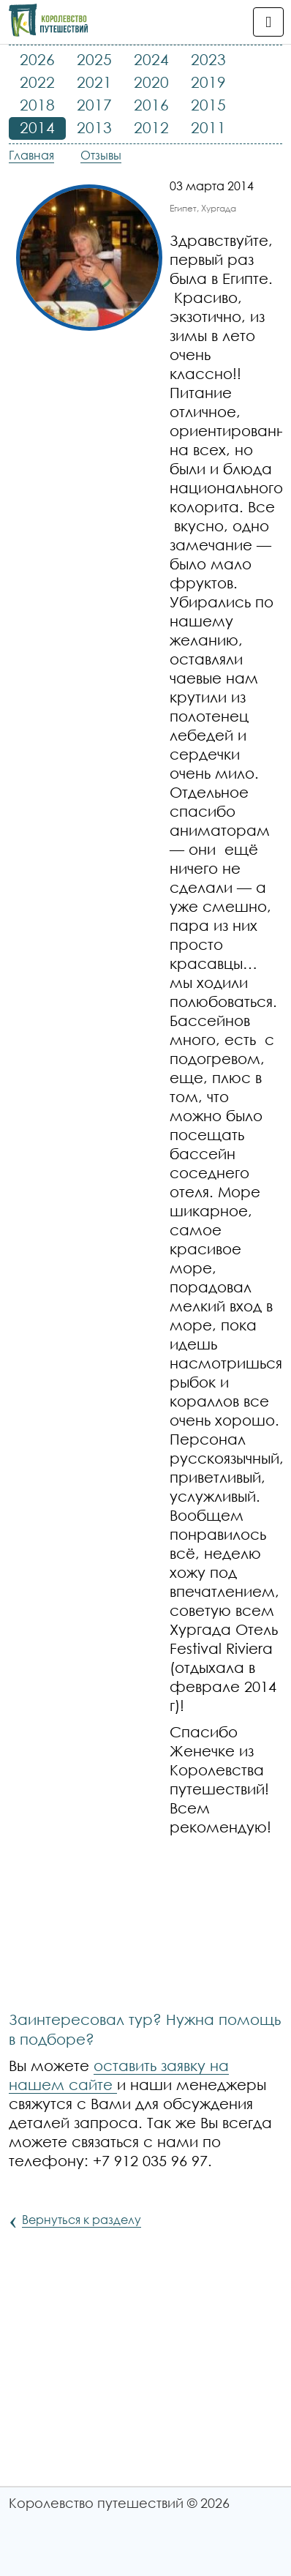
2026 (37, 59)
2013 (94, 127)
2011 (208, 127)
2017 (94, 104)
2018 (37, 104)
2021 (94, 81)
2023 (208, 59)
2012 (151, 127)
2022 (37, 81)
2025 (94, 59)
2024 (151, 59)
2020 (151, 81)
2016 (151, 104)
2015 (208, 104)
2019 (208, 81)
